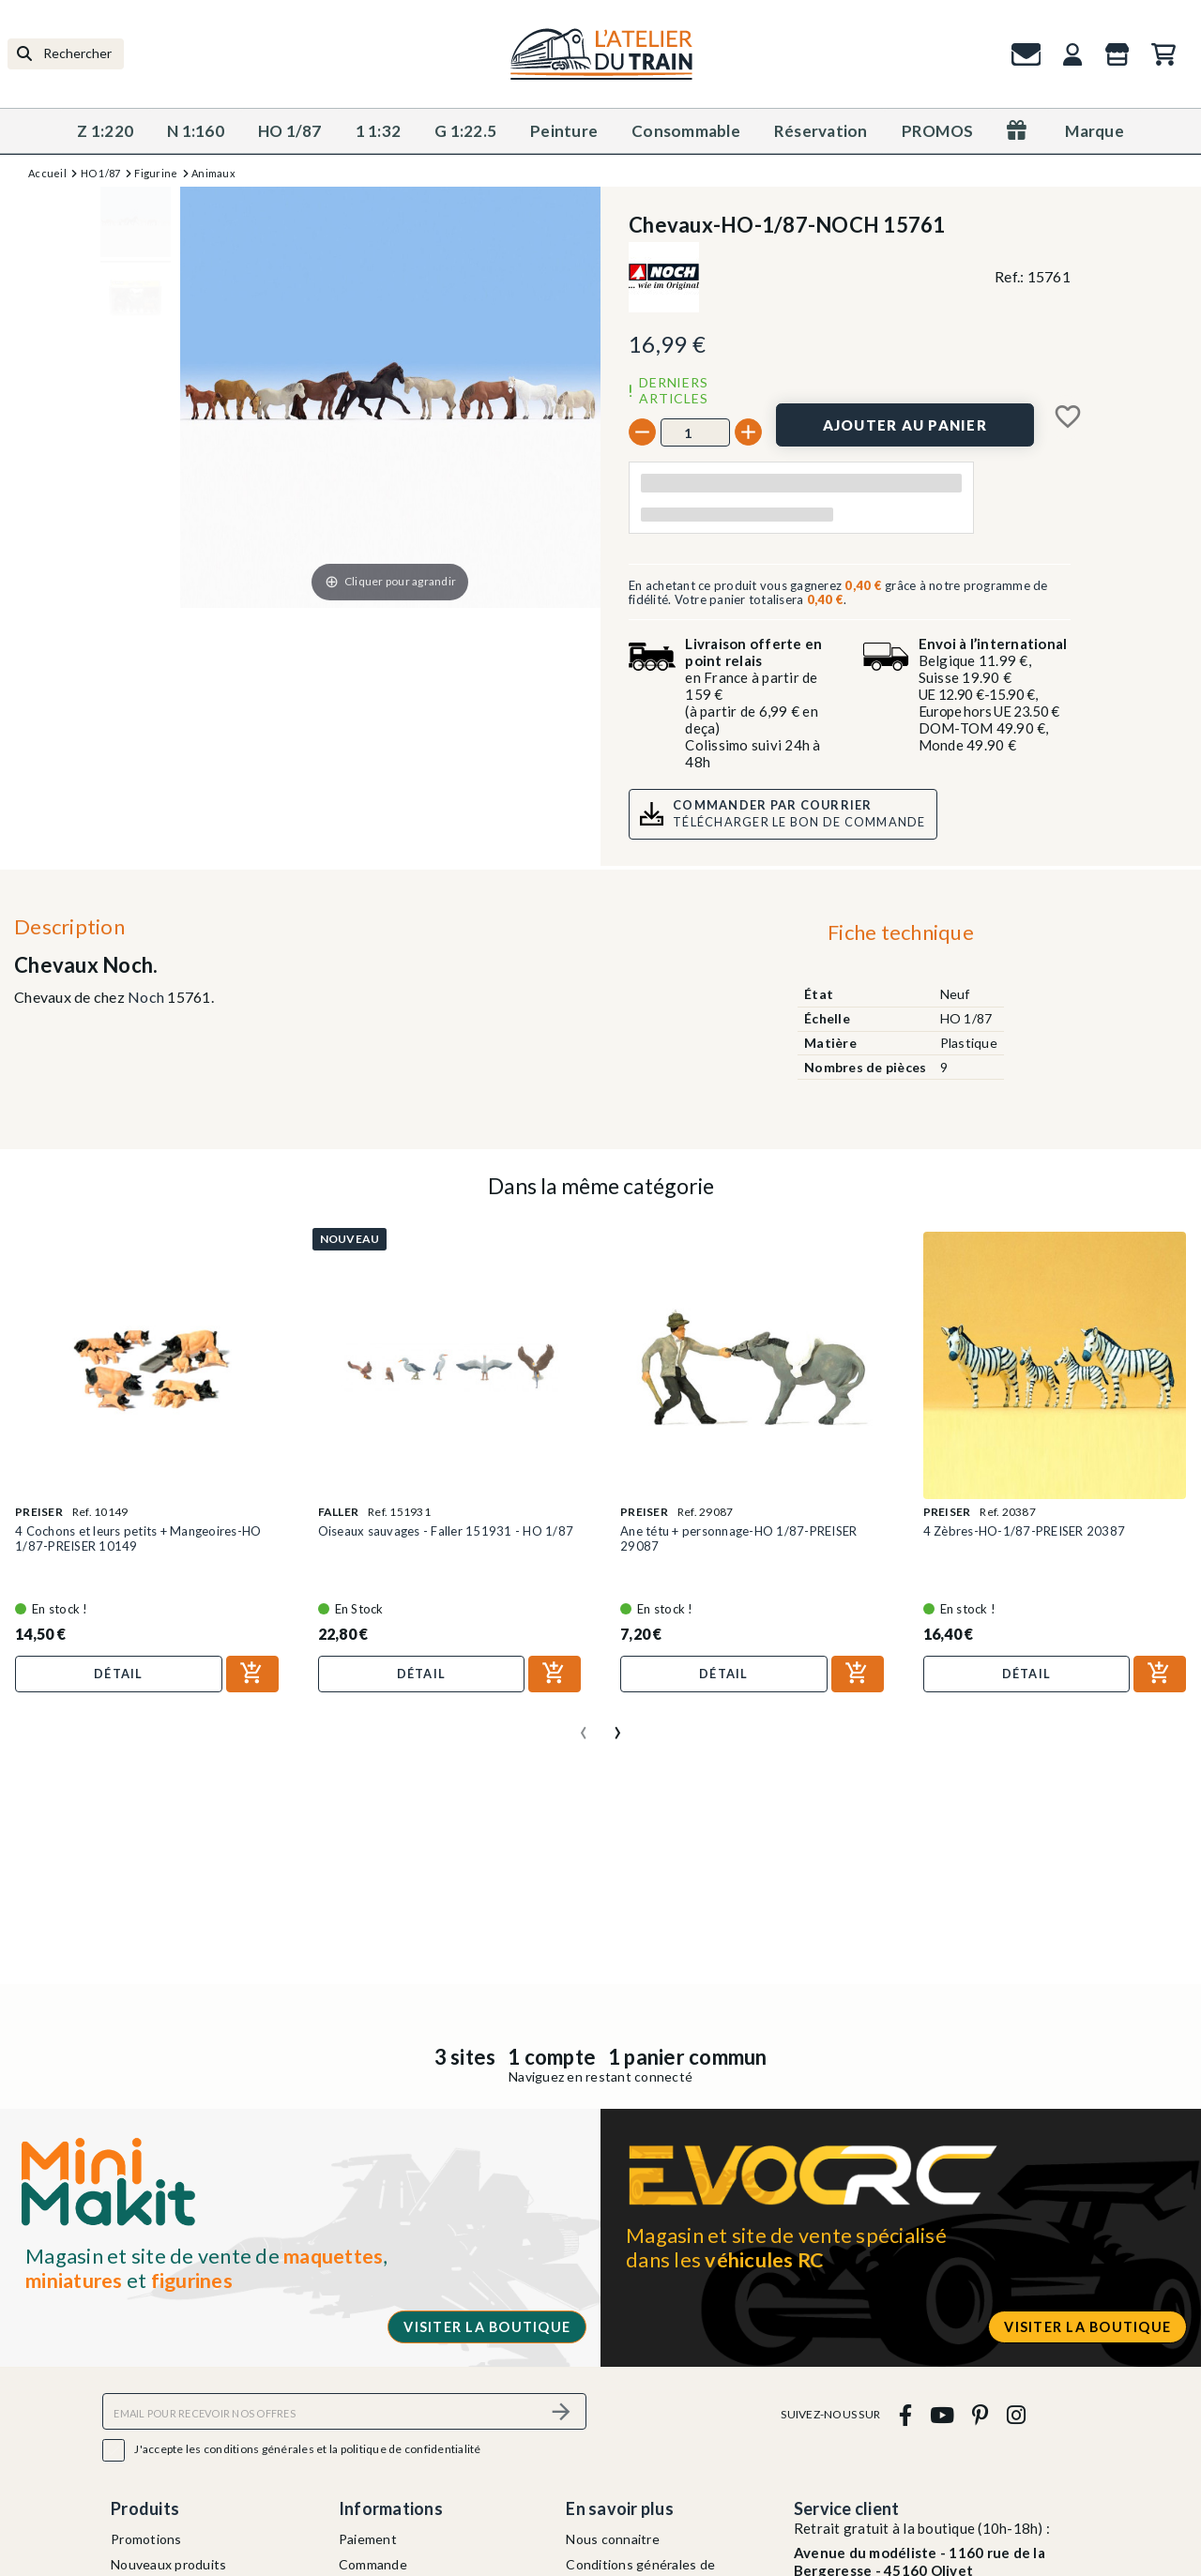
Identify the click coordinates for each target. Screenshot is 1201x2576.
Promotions (146, 2539)
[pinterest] (980, 2414)
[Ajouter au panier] (905, 425)
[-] (642, 432)
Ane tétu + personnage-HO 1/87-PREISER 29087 (738, 1538)
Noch (146, 997)
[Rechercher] (66, 53)
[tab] (900, 937)
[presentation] (583, 1725)
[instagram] (1015, 2414)
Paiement (368, 2539)
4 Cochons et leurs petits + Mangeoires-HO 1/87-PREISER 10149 (138, 1538)
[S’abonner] (561, 2411)
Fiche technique (901, 932)
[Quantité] (695, 432)
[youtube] (941, 2414)
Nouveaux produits (168, 2564)
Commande (373, 2564)
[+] (748, 432)
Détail (119, 1673)
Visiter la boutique (486, 2327)
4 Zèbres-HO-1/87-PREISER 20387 (1024, 1530)
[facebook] (904, 2414)
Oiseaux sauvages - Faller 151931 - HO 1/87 (446, 1530)
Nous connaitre (613, 2539)
